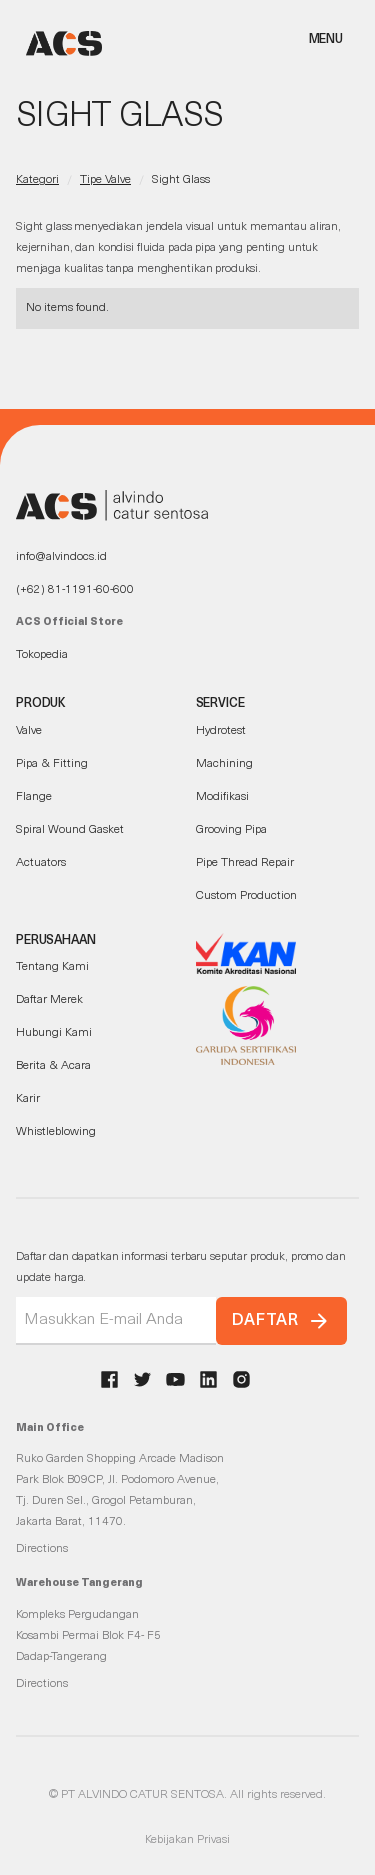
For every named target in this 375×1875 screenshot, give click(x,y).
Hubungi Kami (54, 1033)
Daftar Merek (49, 1000)
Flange (34, 797)
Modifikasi (222, 797)
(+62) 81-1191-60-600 (75, 590)
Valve (29, 731)
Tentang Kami (52, 967)
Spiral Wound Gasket (70, 830)
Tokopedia (42, 655)
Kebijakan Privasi (187, 1840)
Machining (224, 764)
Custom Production (246, 896)
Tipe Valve (105, 180)
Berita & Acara (53, 1066)
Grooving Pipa (231, 830)
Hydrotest (221, 731)
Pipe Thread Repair (245, 863)
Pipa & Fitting (52, 764)
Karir (28, 1099)
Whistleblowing (56, 1132)
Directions (42, 1549)
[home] (59, 43)
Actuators (41, 863)
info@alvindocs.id (61, 557)
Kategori (37, 180)
